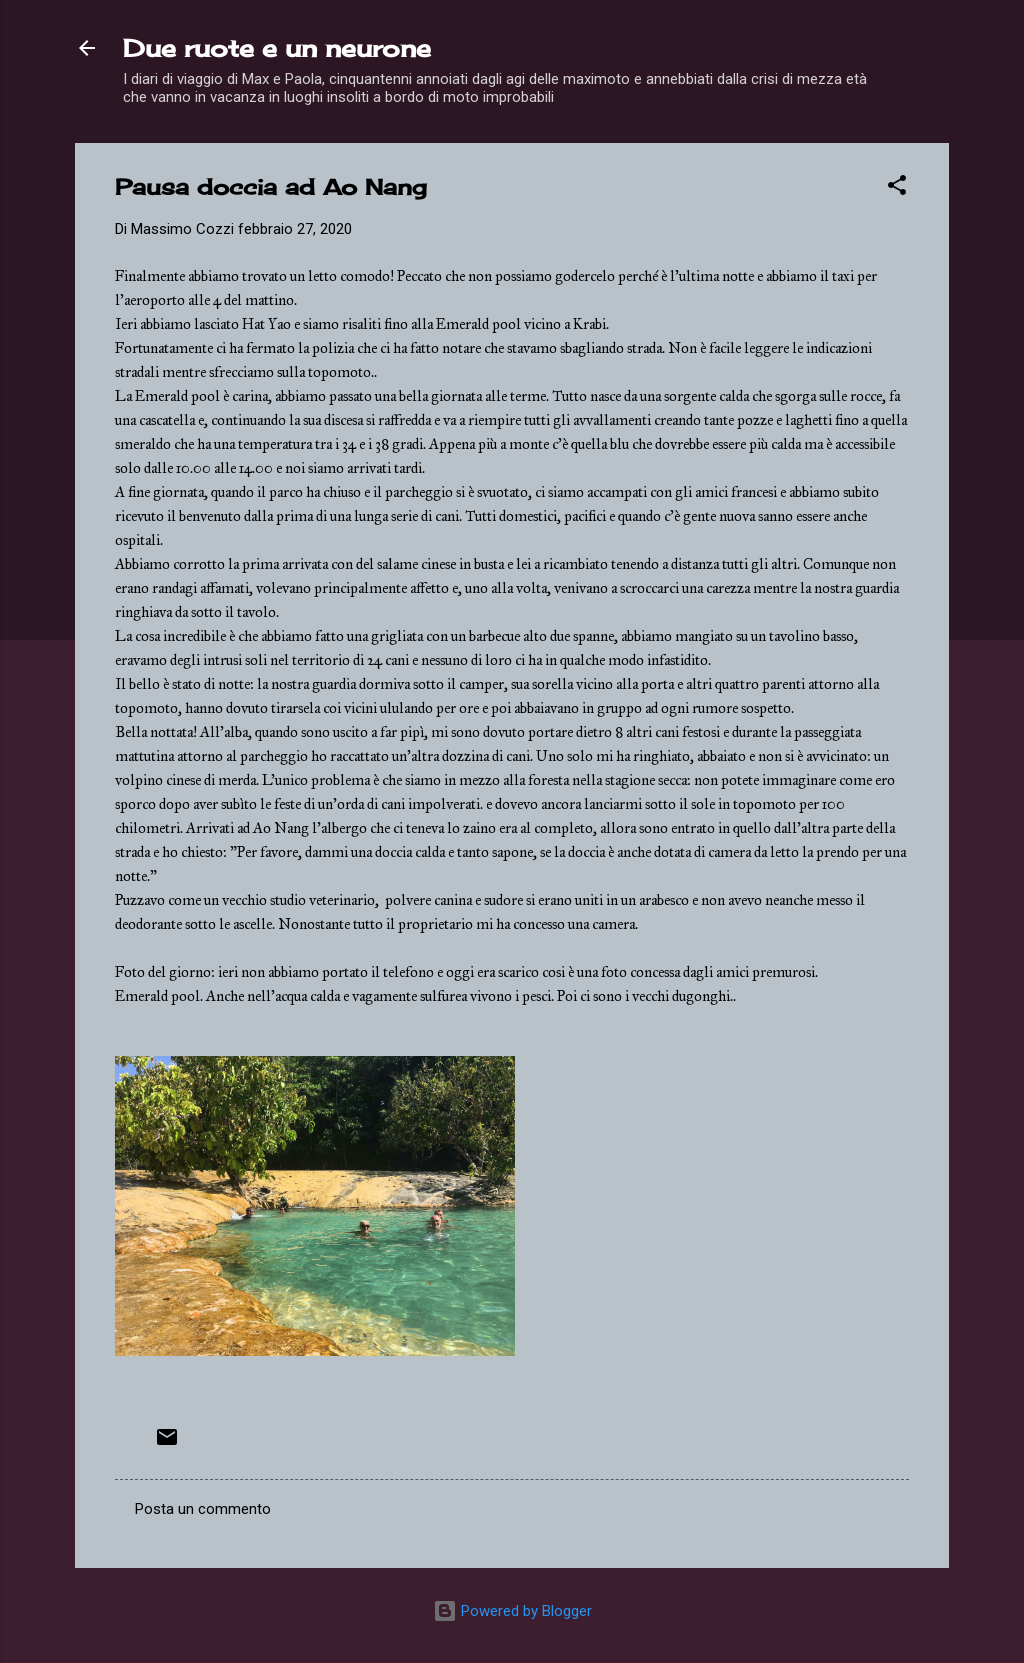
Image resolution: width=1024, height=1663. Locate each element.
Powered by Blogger (512, 1611)
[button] (897, 188)
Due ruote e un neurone (277, 48)
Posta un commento (203, 1509)
